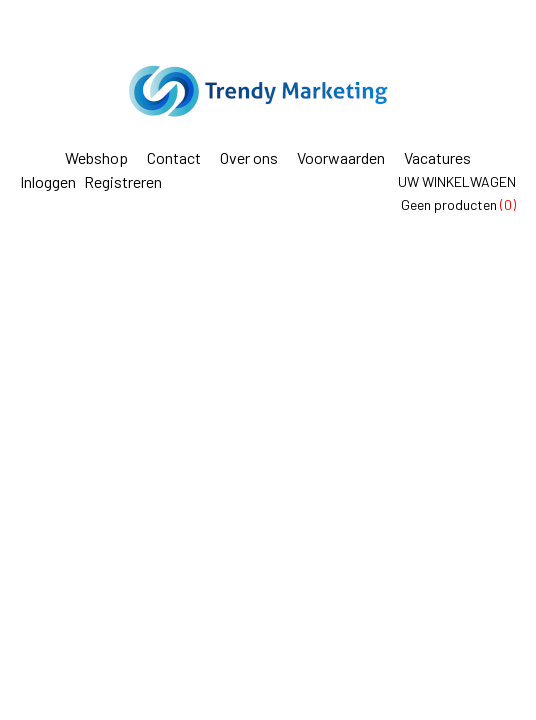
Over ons (249, 157)
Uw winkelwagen (457, 181)
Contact (174, 157)
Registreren (123, 181)
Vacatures (437, 157)
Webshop (96, 157)
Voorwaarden (341, 157)
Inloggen (48, 181)
